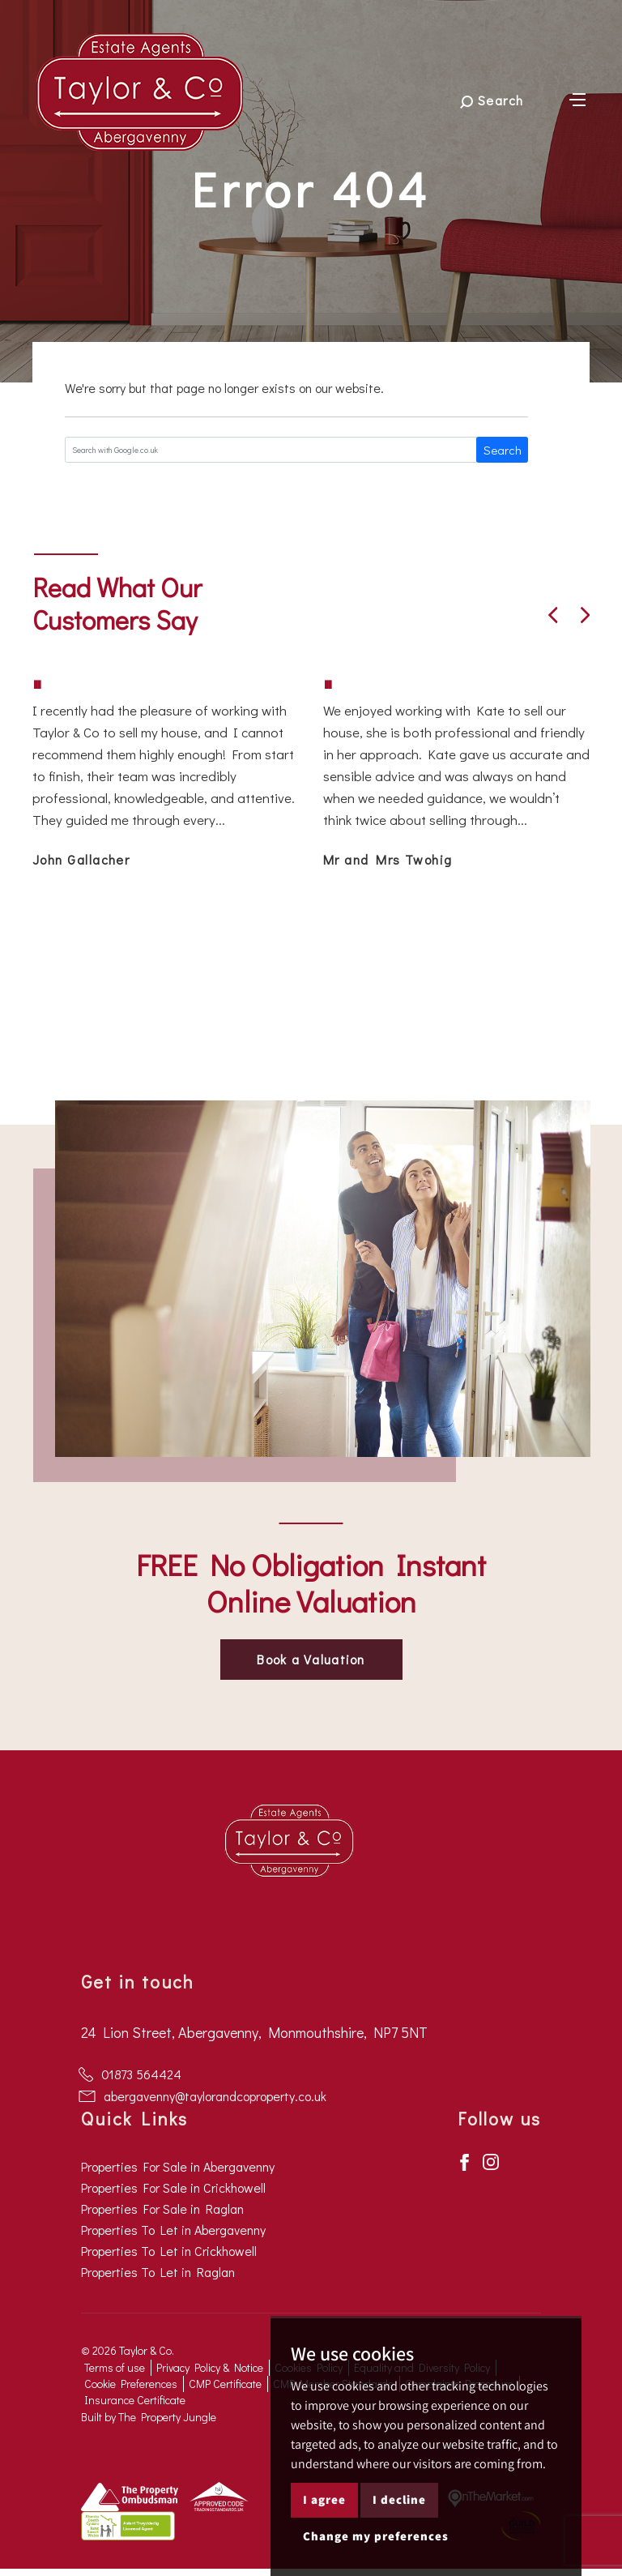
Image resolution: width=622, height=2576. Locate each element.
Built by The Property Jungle (148, 2416)
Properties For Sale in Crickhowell (173, 2187)
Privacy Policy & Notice (209, 2367)
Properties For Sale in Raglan (162, 2208)
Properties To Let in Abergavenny (173, 2229)
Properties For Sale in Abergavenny (178, 2166)
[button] (553, 615)
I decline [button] (399, 2499)
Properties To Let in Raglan (158, 2271)
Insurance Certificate (134, 2399)
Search (503, 450)
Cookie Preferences (130, 2383)
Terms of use (114, 2367)
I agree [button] (324, 2499)
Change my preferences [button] (376, 2536)
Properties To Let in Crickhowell (169, 2250)
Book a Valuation (310, 1659)
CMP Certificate (225, 2383)
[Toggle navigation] (577, 98)
